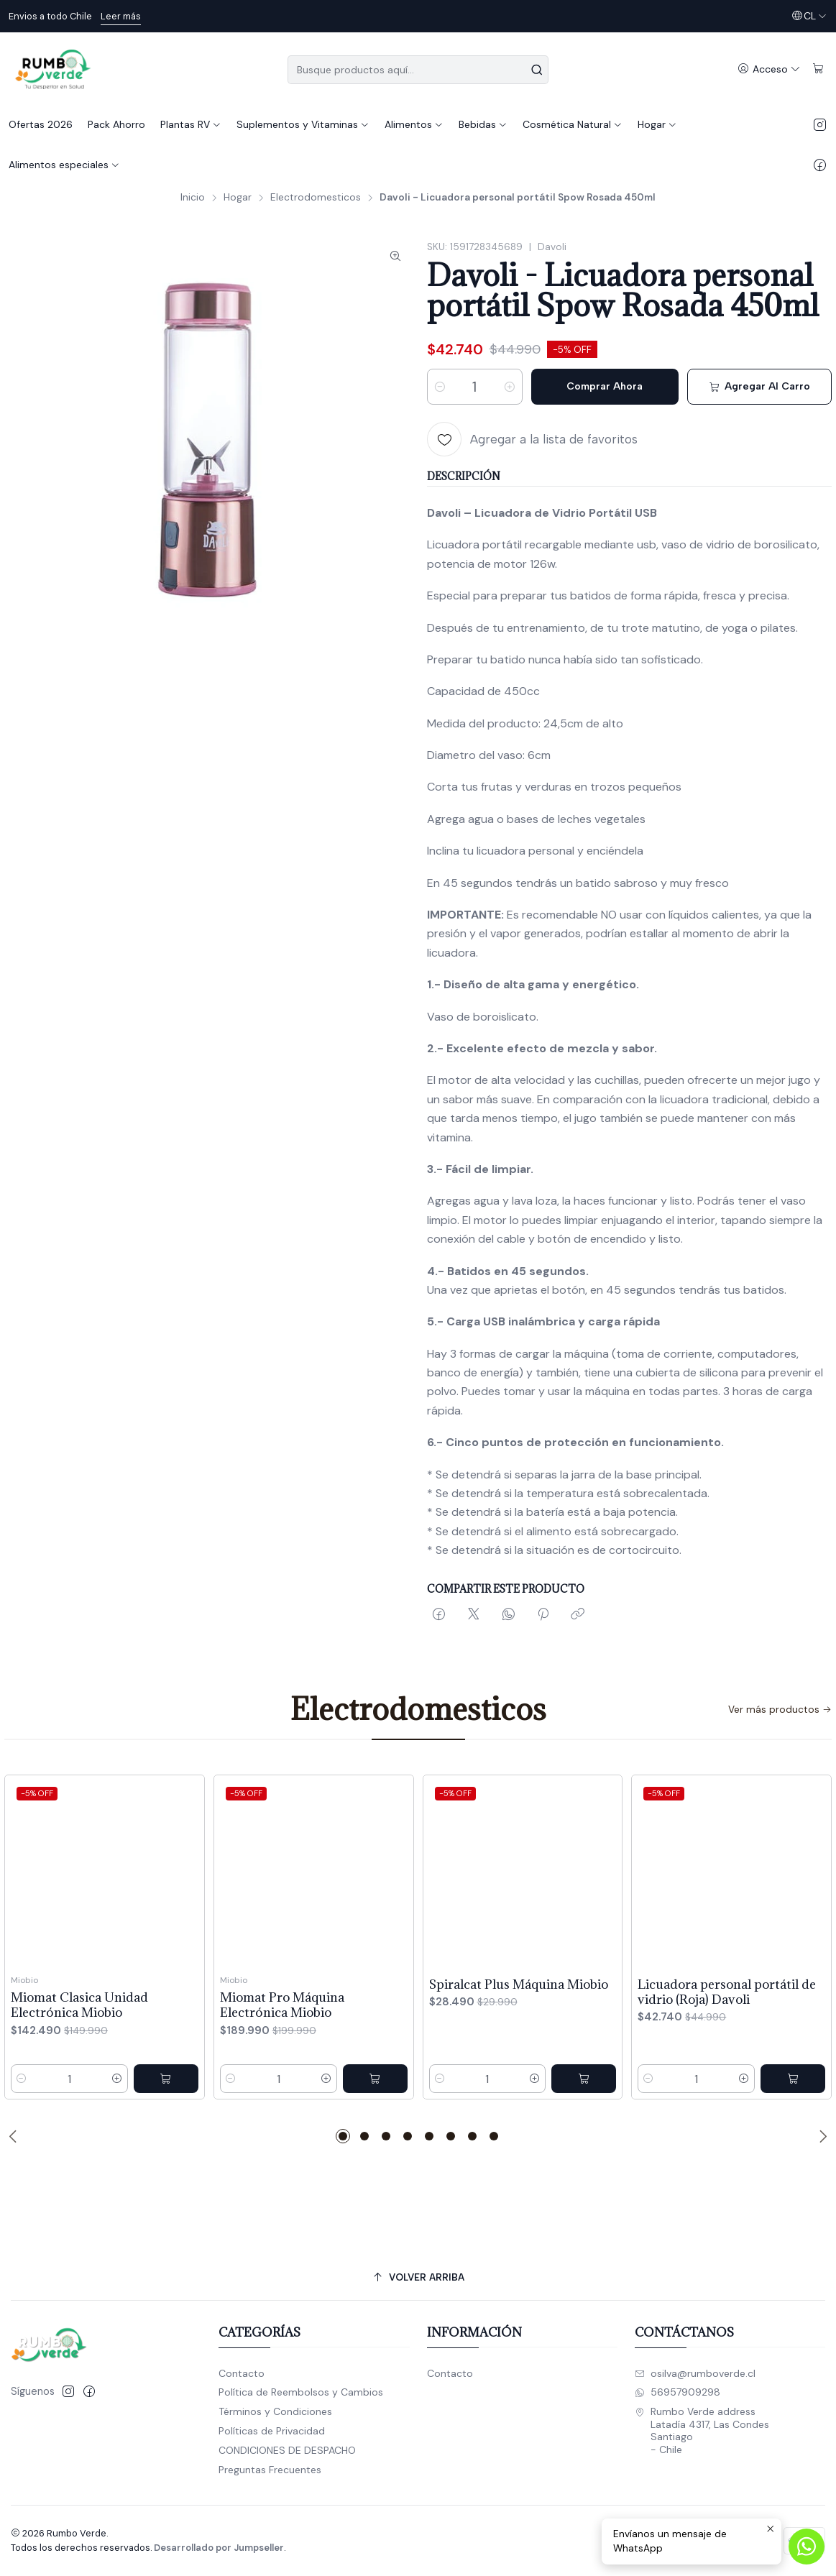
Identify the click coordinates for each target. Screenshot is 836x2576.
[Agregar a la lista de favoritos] (532, 439)
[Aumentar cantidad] (509, 386)
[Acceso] (769, 69)
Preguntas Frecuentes (270, 2469)
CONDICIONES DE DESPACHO (287, 2450)
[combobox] (418, 69)
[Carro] (818, 69)
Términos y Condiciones (275, 2411)
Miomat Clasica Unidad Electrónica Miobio (79, 2067)
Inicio (192, 198)
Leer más (121, 16)
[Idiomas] (809, 16)
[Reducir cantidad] (440, 386)
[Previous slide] (15, 2136)
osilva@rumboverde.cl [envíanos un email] (695, 2373)
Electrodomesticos (315, 198)
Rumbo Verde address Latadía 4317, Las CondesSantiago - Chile (702, 2430)
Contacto (242, 2373)
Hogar (238, 198)
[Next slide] (821, 2136)
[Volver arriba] (418, 2277)
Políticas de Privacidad (272, 2430)
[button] (343, 2136)
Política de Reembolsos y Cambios (301, 2392)
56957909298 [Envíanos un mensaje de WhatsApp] (677, 2392)
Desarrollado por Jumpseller (219, 2548)
